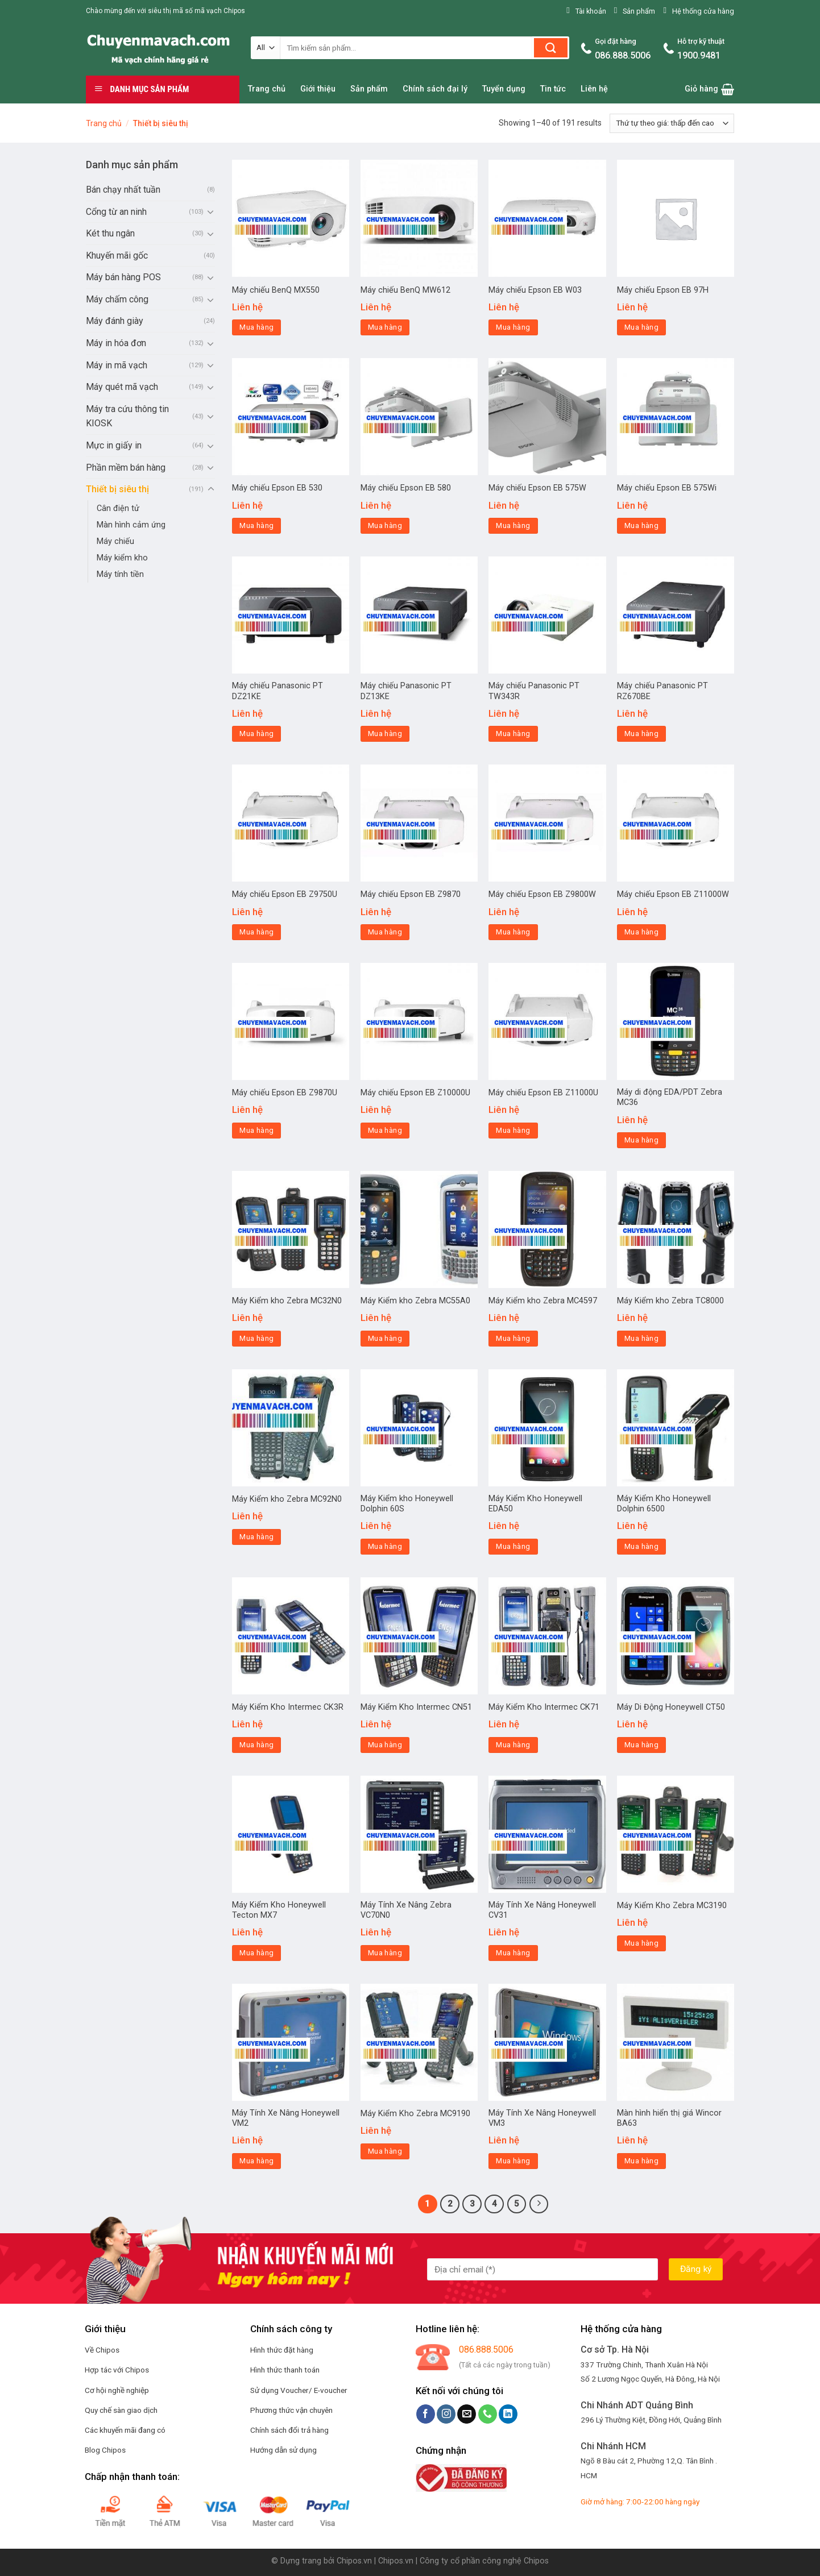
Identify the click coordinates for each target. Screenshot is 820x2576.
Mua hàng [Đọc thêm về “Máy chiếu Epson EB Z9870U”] (256, 1130)
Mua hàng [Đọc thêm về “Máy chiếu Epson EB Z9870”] (385, 932)
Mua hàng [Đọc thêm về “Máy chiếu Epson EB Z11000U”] (513, 1130)
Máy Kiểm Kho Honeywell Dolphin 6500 (664, 1504)
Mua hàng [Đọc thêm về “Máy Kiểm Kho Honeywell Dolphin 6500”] (641, 1546)
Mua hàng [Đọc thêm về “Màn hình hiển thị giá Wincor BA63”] (641, 2161)
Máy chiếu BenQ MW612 (405, 290)
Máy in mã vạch (116, 365)
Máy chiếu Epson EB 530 (277, 488)
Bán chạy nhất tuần (123, 189)
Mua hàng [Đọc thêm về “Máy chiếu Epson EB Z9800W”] (513, 932)
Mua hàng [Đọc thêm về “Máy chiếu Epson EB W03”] (513, 327)
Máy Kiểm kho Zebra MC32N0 (287, 1301)
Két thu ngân (110, 233)
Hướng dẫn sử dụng (283, 2449)
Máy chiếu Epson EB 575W (537, 488)
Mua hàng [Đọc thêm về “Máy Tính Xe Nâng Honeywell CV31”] (513, 1952)
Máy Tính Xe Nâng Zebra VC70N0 (406, 1910)
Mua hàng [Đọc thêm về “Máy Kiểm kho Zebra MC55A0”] (385, 1338)
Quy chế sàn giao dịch (121, 2410)
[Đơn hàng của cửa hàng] (672, 123)
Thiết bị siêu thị (117, 489)
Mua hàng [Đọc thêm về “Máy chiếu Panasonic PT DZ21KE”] (256, 733)
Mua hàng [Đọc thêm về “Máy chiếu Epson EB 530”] (256, 525)
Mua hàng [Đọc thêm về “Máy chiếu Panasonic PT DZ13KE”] (385, 733)
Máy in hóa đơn (116, 343)
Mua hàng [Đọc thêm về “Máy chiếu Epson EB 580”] (385, 525)
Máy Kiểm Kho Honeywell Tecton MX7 (279, 1910)
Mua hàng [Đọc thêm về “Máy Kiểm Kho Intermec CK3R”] (256, 1744)
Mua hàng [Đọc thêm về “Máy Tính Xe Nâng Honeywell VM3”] (513, 2161)
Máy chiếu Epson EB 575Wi (667, 488)
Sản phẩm (369, 89)
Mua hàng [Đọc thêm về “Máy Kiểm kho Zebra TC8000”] (641, 1338)
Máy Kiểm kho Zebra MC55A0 (415, 1301)
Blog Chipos (105, 2449)
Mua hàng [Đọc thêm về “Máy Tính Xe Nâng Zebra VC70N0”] (385, 1952)
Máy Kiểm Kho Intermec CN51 (416, 1707)
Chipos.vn (354, 2561)
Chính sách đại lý (435, 89)
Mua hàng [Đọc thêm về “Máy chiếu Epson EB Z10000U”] (385, 1130)
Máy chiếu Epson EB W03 (535, 290)
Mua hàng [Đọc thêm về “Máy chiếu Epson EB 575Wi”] (641, 525)
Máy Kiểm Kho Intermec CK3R (287, 1707)
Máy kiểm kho (122, 558)
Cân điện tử (118, 508)
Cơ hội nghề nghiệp (117, 2390)
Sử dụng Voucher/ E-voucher (298, 2390)
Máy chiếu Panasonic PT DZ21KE (277, 691)
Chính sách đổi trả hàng (289, 2429)
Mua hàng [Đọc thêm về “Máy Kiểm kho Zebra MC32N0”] (256, 1338)
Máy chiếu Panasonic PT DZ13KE (406, 691)
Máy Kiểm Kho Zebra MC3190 (672, 1905)
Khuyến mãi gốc (117, 255)
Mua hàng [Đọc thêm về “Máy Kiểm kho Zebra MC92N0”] (256, 1536)
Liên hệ (594, 89)
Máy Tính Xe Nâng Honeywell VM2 (285, 2118)
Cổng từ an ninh (116, 211)
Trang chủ (266, 89)
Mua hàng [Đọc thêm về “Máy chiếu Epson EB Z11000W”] (641, 932)
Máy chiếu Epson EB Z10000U (415, 1093)
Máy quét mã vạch (122, 386)
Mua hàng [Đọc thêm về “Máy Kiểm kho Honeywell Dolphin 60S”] (385, 1546)
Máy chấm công (117, 299)
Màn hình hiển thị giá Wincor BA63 (669, 2118)
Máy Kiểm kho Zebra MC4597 (542, 1301)
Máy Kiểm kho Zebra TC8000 (670, 1301)
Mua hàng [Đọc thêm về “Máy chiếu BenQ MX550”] (256, 327)
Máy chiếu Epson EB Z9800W (542, 894)
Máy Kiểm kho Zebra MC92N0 (287, 1499)
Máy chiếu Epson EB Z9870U (284, 1093)
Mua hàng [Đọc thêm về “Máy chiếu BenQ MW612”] (385, 327)
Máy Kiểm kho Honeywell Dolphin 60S (407, 1504)
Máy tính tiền (120, 574)
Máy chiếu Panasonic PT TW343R (533, 691)
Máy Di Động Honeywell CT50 (671, 1707)
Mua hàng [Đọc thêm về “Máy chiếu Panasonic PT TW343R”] (513, 733)
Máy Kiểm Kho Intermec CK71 (543, 1707)
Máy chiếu (115, 541)
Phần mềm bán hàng (125, 467)
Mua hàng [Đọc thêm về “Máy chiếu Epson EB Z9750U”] (256, 932)
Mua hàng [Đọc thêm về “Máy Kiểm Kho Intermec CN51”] (385, 1744)
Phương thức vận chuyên (291, 2410)
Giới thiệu (318, 89)
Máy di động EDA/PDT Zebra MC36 (669, 1097)
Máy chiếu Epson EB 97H (663, 290)
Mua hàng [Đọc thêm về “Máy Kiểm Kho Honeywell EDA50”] (513, 1546)
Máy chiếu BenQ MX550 (276, 290)
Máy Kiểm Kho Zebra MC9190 (415, 2113)
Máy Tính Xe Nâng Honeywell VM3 (542, 2118)
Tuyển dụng (503, 89)
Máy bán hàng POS (123, 277)
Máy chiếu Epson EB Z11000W (673, 894)
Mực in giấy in (114, 445)
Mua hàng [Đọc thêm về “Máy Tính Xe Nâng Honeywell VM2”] (256, 2161)
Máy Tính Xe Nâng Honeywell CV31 (542, 1910)
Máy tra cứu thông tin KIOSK (127, 416)
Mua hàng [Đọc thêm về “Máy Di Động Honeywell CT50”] (641, 1744)
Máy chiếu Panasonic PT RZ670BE (662, 691)
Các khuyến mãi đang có (125, 2429)
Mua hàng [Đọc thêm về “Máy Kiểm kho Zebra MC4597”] (513, 1338)
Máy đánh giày (114, 320)
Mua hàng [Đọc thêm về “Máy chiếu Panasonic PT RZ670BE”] (641, 733)
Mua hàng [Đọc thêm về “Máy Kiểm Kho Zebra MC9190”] (385, 2151)
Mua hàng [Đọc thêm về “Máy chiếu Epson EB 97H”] (641, 327)
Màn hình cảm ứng (131, 525)
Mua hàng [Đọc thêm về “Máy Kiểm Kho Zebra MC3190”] (641, 1943)
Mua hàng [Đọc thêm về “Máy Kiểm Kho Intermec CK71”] (513, 1744)
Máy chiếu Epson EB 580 (406, 488)
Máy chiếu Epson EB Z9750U (284, 894)
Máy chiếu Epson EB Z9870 (411, 894)
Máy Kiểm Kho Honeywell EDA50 (535, 1504)
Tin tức (553, 89)
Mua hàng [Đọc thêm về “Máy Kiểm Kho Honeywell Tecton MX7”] (256, 1952)
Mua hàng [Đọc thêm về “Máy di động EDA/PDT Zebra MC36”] (641, 1140)
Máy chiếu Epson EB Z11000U (543, 1093)
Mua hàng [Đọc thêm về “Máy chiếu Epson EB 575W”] (513, 525)
